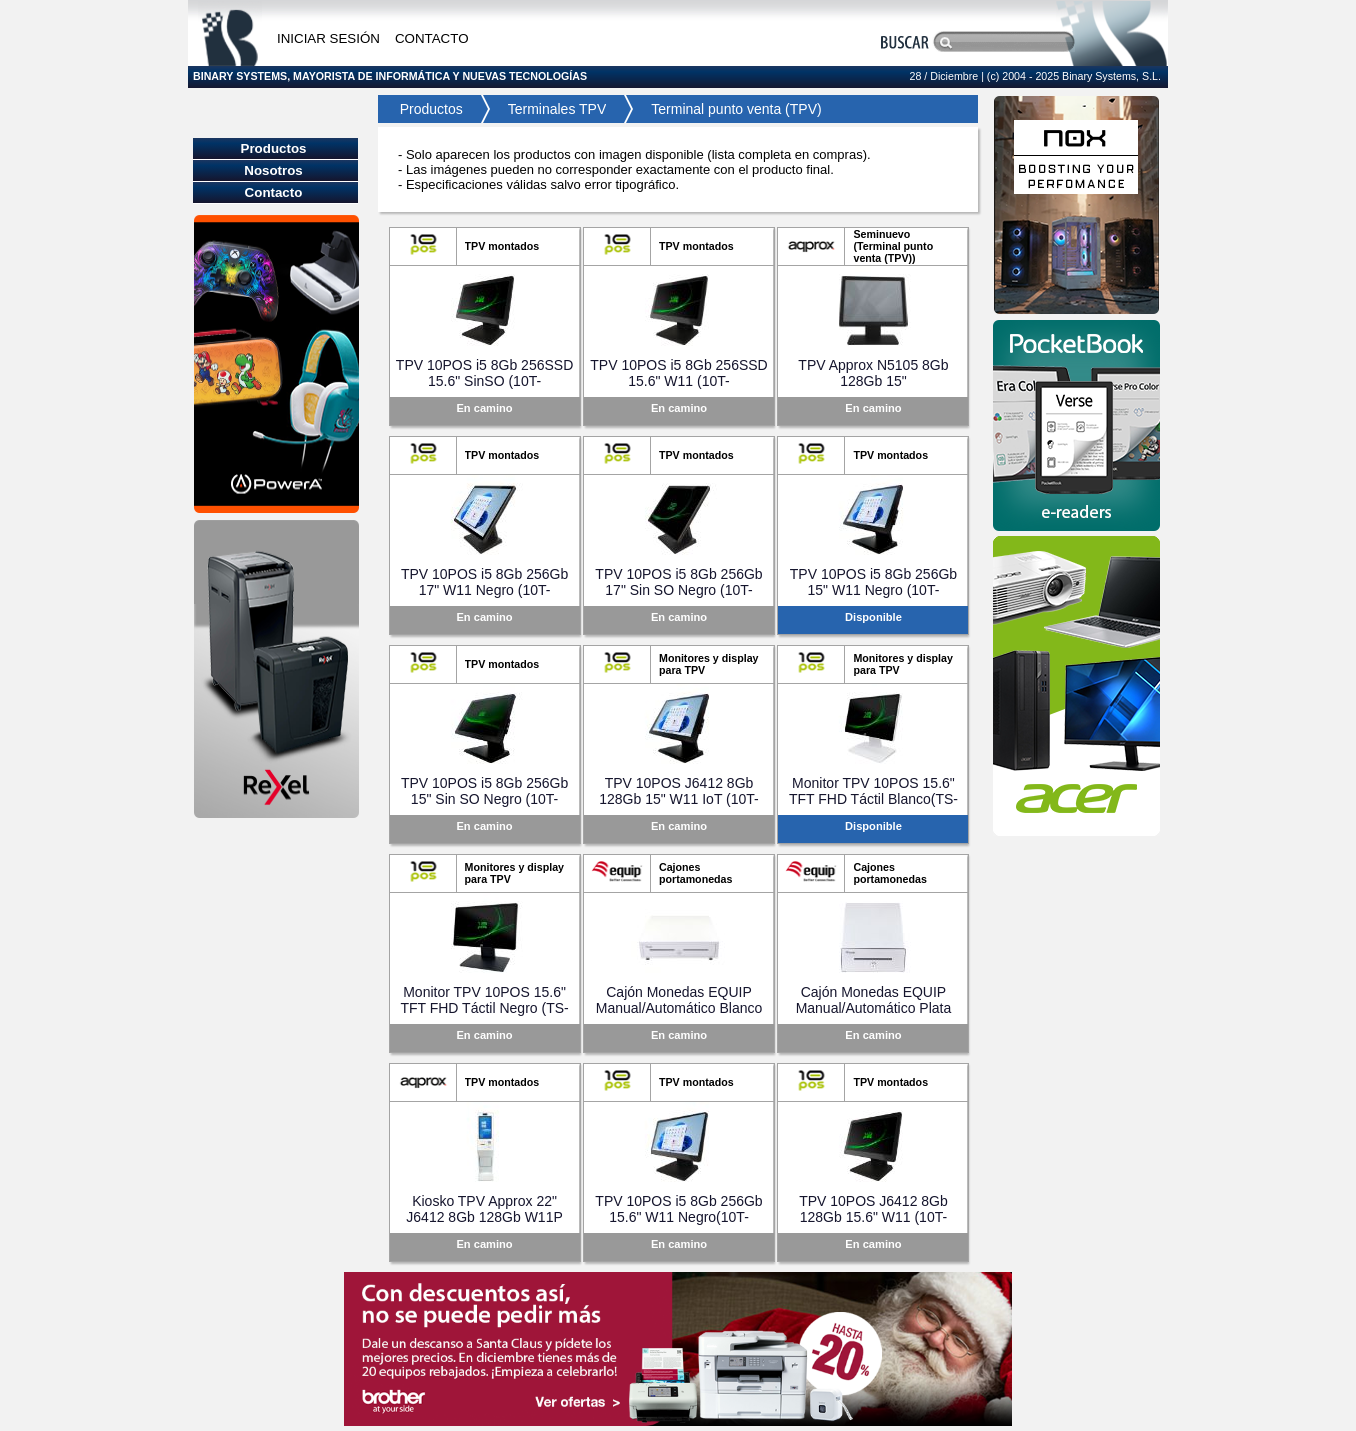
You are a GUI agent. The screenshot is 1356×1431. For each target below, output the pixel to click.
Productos (425, 109)
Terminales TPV (557, 109)
